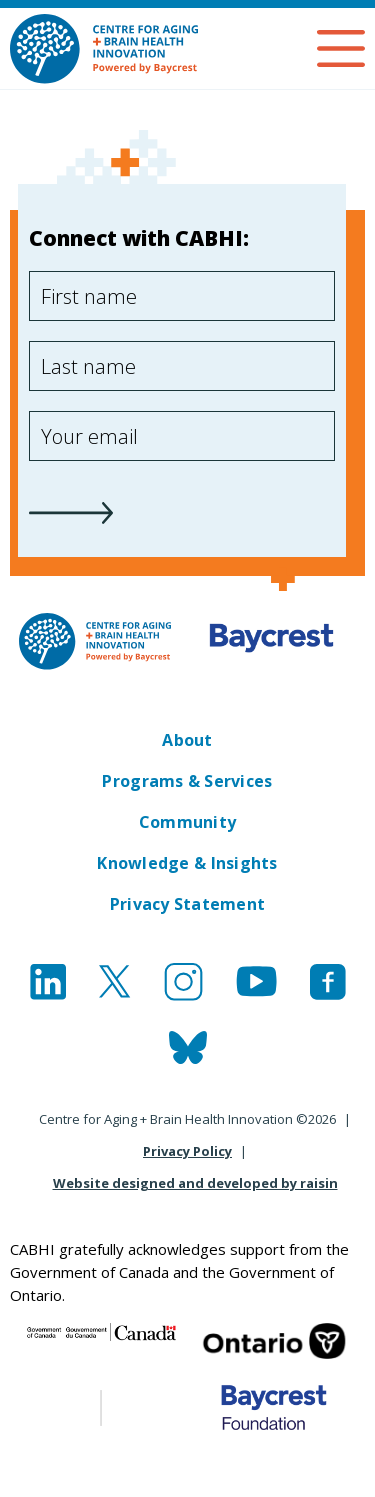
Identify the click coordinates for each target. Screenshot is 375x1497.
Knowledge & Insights (187, 863)
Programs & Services (187, 781)
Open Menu (341, 48)
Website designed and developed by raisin (195, 1183)
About (187, 740)
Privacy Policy (187, 1151)
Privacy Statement (188, 904)
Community (187, 822)
